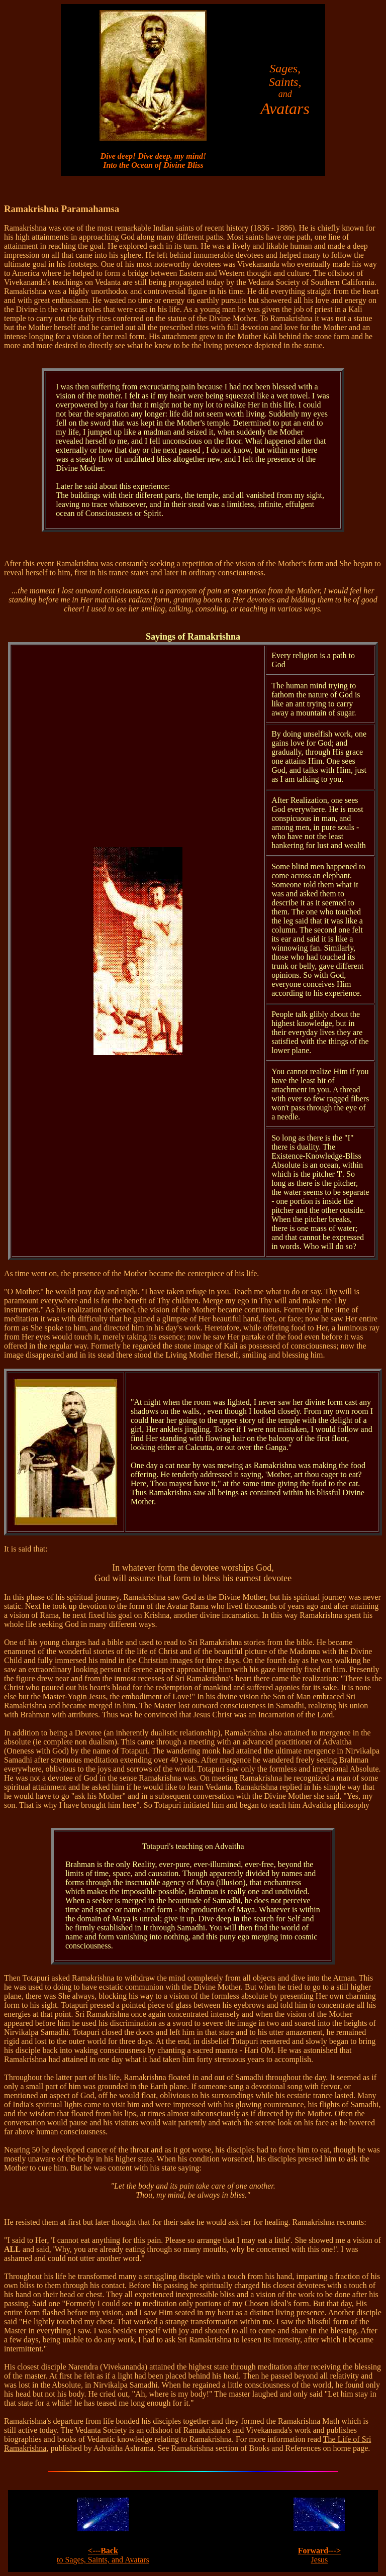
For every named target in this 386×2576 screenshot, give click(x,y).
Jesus (319, 2555)
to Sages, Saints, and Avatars (103, 2555)
